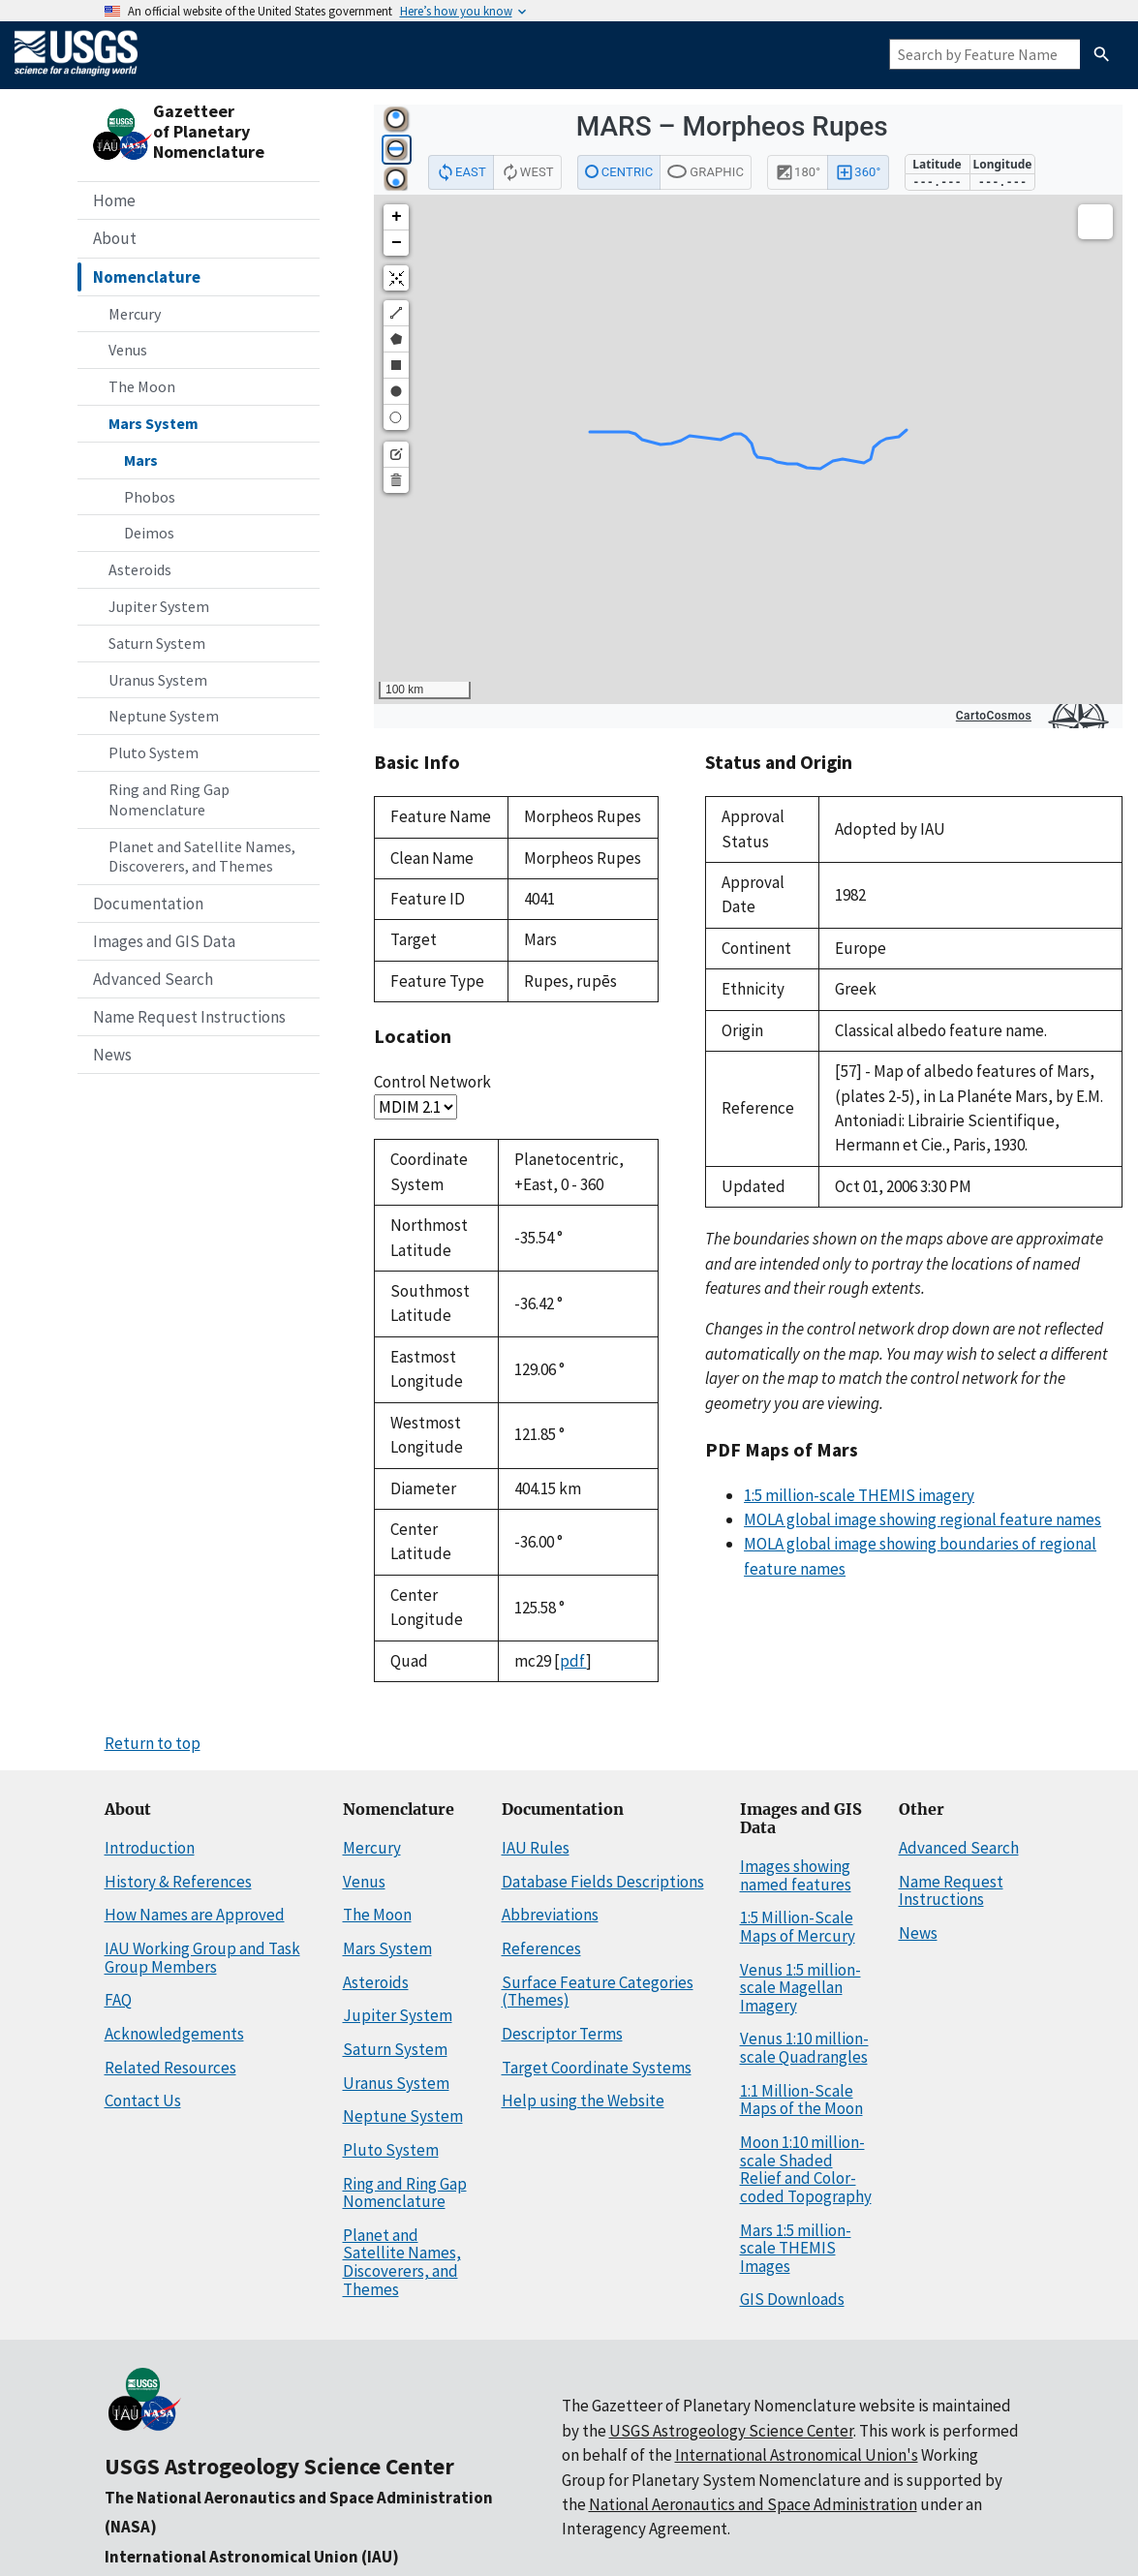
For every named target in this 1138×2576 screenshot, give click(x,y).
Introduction (150, 1847)
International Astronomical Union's (796, 2455)
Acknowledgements (174, 2033)
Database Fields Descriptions (603, 1881)
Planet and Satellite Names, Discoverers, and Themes (201, 856)
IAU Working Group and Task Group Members (202, 1958)
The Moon (141, 386)
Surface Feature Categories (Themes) (597, 1991)
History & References (178, 1881)
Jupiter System (158, 606)
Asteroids (139, 569)
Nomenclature (146, 277)
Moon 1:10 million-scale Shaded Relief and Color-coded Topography (806, 2169)
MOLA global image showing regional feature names (922, 1519)
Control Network (432, 1081)
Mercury (134, 313)
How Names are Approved (195, 1914)
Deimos (149, 532)
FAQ (118, 1999)
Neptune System (163, 715)
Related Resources (170, 2067)
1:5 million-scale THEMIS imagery (859, 1495)
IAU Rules (535, 1847)
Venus (127, 349)
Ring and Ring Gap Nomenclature (169, 799)
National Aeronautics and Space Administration (753, 2504)
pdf (573, 1660)
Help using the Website (583, 2100)
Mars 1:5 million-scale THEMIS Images (795, 2248)
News (112, 1054)
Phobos (149, 496)
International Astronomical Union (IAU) (252, 2556)
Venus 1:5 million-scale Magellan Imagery (800, 1987)
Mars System (153, 423)
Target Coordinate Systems (597, 2067)
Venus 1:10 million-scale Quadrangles (804, 2048)
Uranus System (157, 680)
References (541, 1948)
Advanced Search (153, 979)
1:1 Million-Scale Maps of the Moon (801, 2100)
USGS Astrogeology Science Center (279, 2466)
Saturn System (156, 643)
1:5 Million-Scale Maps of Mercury (797, 1927)
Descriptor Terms (562, 2033)
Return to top (152, 1743)
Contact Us (143, 2100)
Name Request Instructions (189, 1016)
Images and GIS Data (164, 941)
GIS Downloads (792, 2299)
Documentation (148, 903)
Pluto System (153, 752)
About (115, 238)
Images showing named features (795, 1875)
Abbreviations (550, 1914)
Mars (141, 460)
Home (114, 200)
